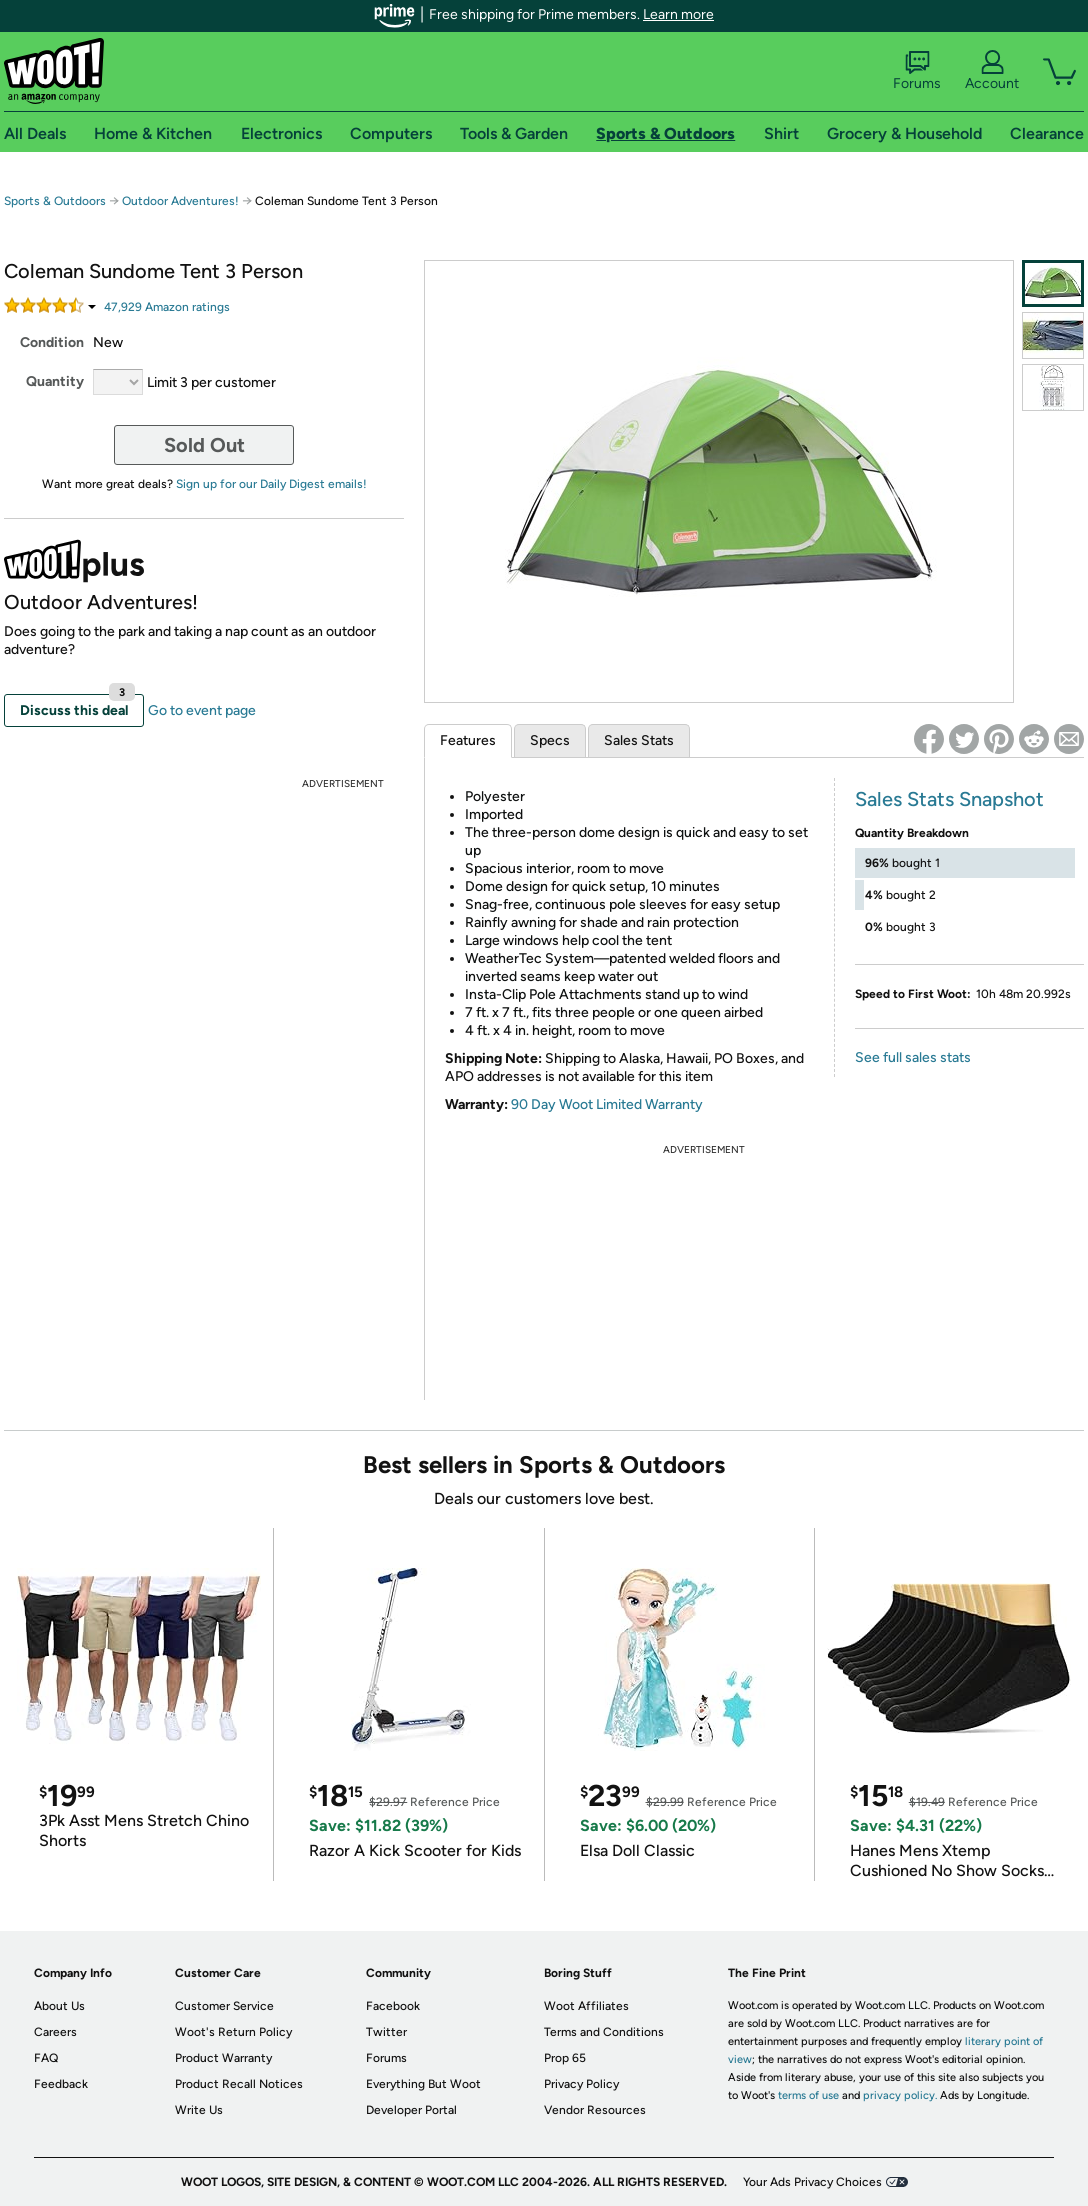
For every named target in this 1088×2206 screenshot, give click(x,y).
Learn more (678, 14)
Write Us (199, 2110)
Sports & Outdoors (55, 201)
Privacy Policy (581, 2084)
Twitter (386, 2032)
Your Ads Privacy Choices (812, 2182)
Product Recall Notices (239, 2084)
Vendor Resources (595, 2110)
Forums (917, 71)
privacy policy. (900, 2095)
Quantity (55, 381)
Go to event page (202, 710)
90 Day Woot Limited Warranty (607, 1104)
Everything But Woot (423, 2084)
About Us (59, 2006)
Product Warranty (223, 2058)
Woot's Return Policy (233, 2032)
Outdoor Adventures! (180, 201)
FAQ (46, 2058)
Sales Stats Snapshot (949, 799)
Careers (55, 2032)
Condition (52, 342)
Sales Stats (639, 740)
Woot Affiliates (586, 2006)
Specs (550, 740)
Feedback (61, 2084)
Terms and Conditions (604, 2032)
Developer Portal (411, 2110)
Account (992, 71)
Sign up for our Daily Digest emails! (271, 484)
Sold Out (204, 445)
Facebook (393, 2006)
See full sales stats (913, 1057)
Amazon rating (167, 307)
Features (468, 740)
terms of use (808, 2095)
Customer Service (224, 2006)
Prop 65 (565, 2058)
